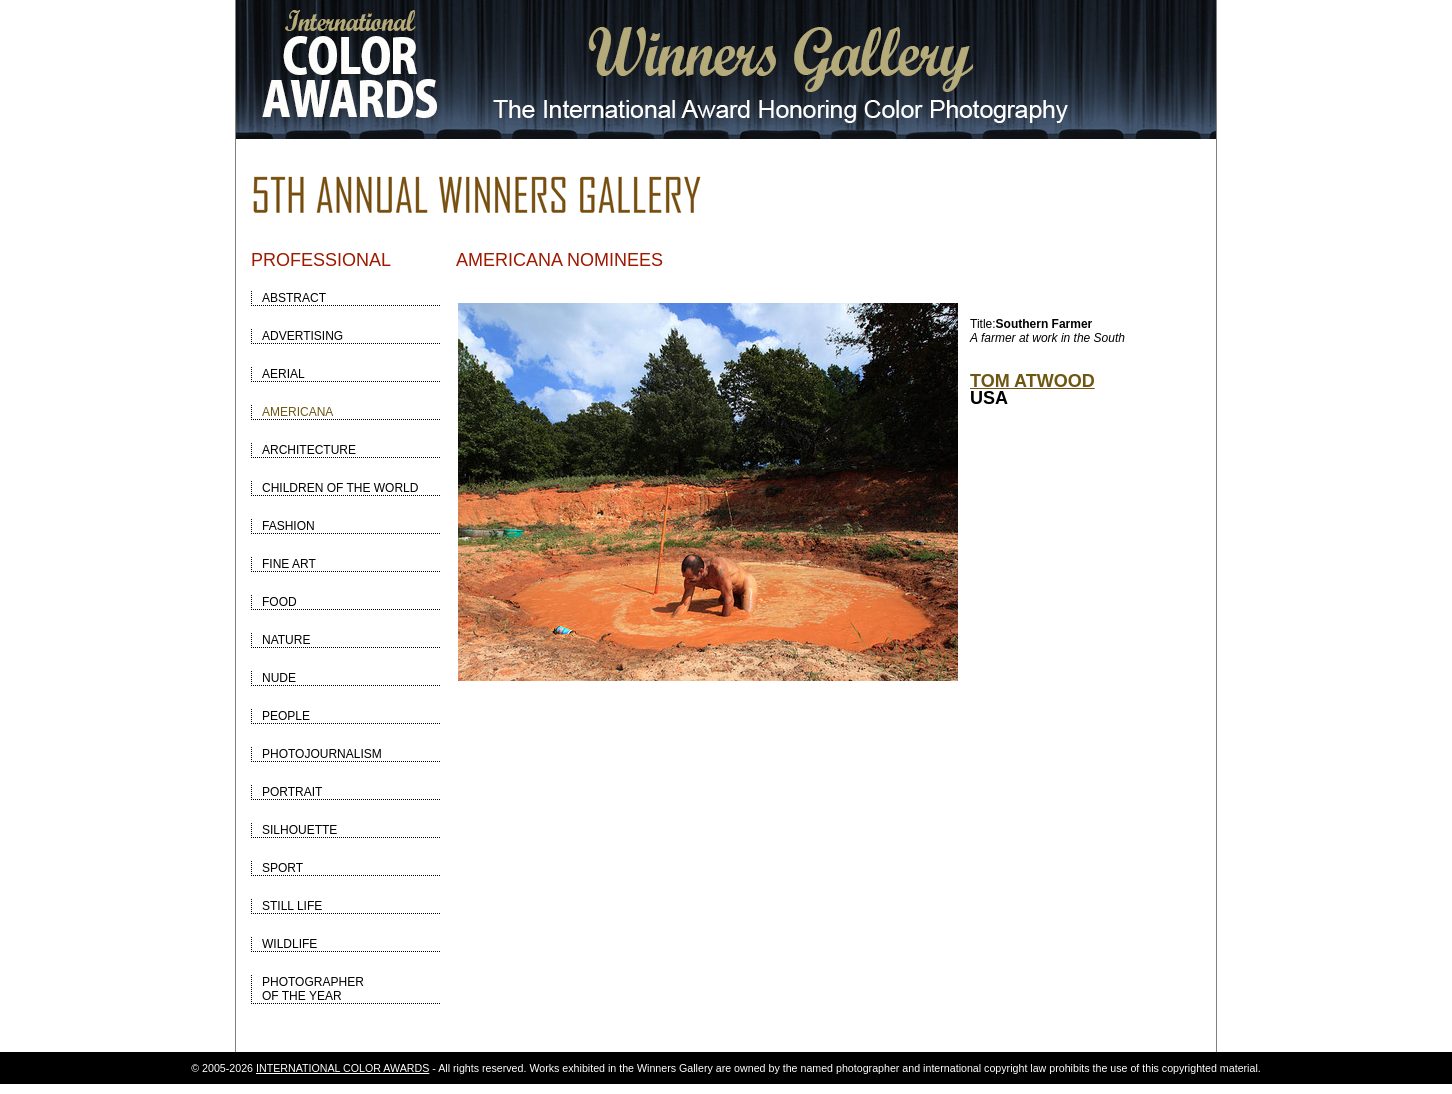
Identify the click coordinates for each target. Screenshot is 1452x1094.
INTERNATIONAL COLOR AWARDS (342, 1068)
